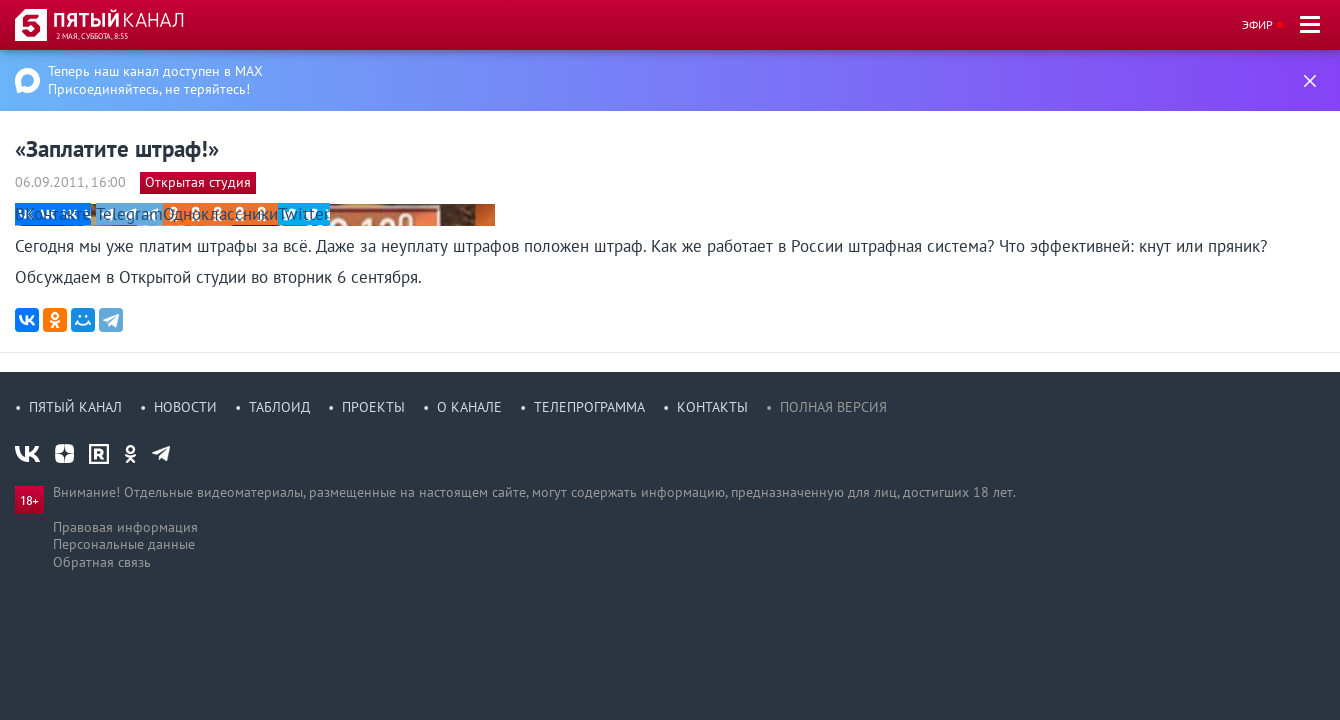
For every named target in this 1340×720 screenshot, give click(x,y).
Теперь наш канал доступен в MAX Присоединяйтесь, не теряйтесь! (155, 80)
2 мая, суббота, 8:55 (92, 36)
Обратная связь (102, 562)
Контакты (712, 407)
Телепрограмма (589, 407)
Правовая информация (125, 527)
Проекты (373, 407)
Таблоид (279, 407)
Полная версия (833, 407)
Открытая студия (198, 182)
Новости (185, 407)
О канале (469, 407)
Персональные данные (124, 544)
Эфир (1257, 24)
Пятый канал (75, 407)
